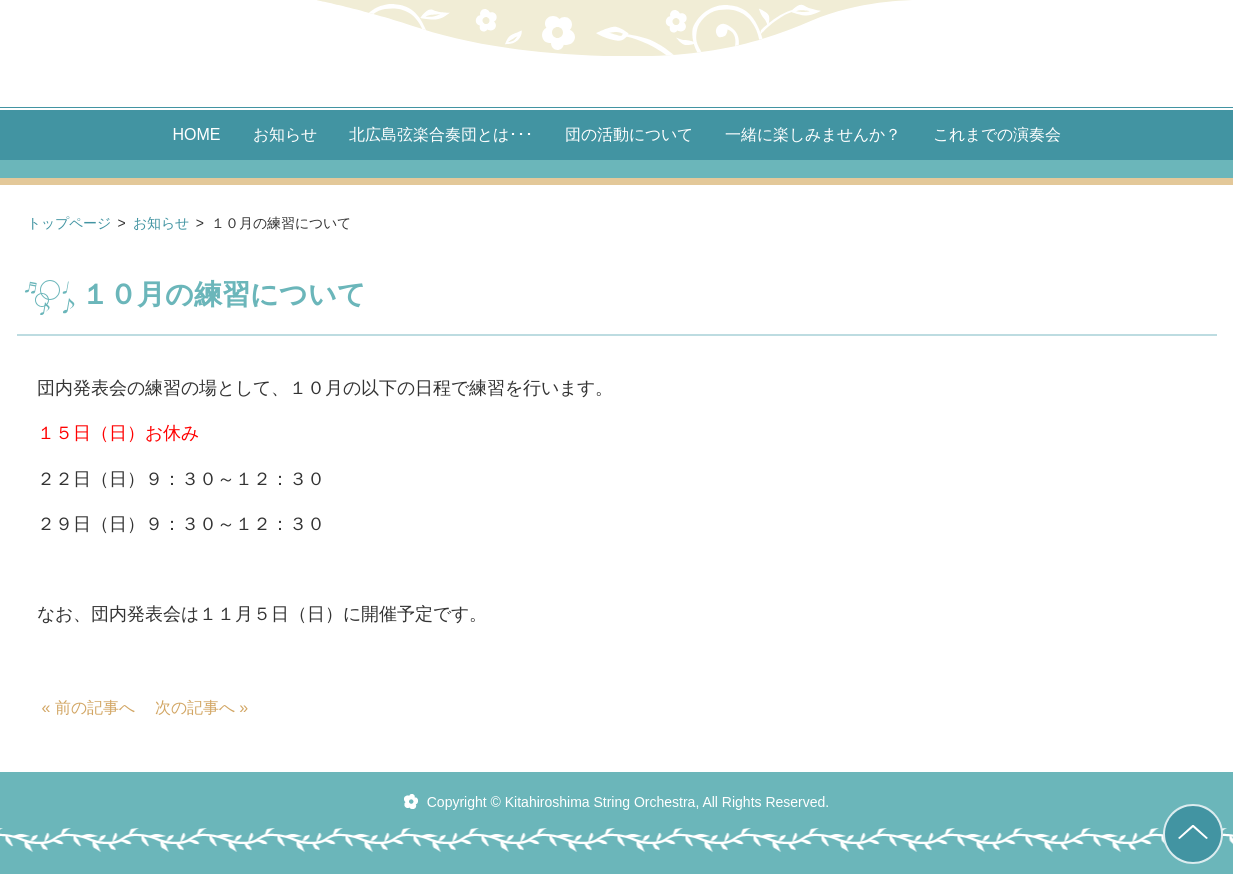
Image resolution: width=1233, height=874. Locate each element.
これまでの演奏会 (997, 135)
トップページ (69, 223)
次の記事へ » (201, 707)
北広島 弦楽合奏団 (617, 53)
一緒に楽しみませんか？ (813, 135)
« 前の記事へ (88, 707)
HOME (197, 135)
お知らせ (285, 135)
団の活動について (629, 135)
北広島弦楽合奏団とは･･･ (441, 135)
